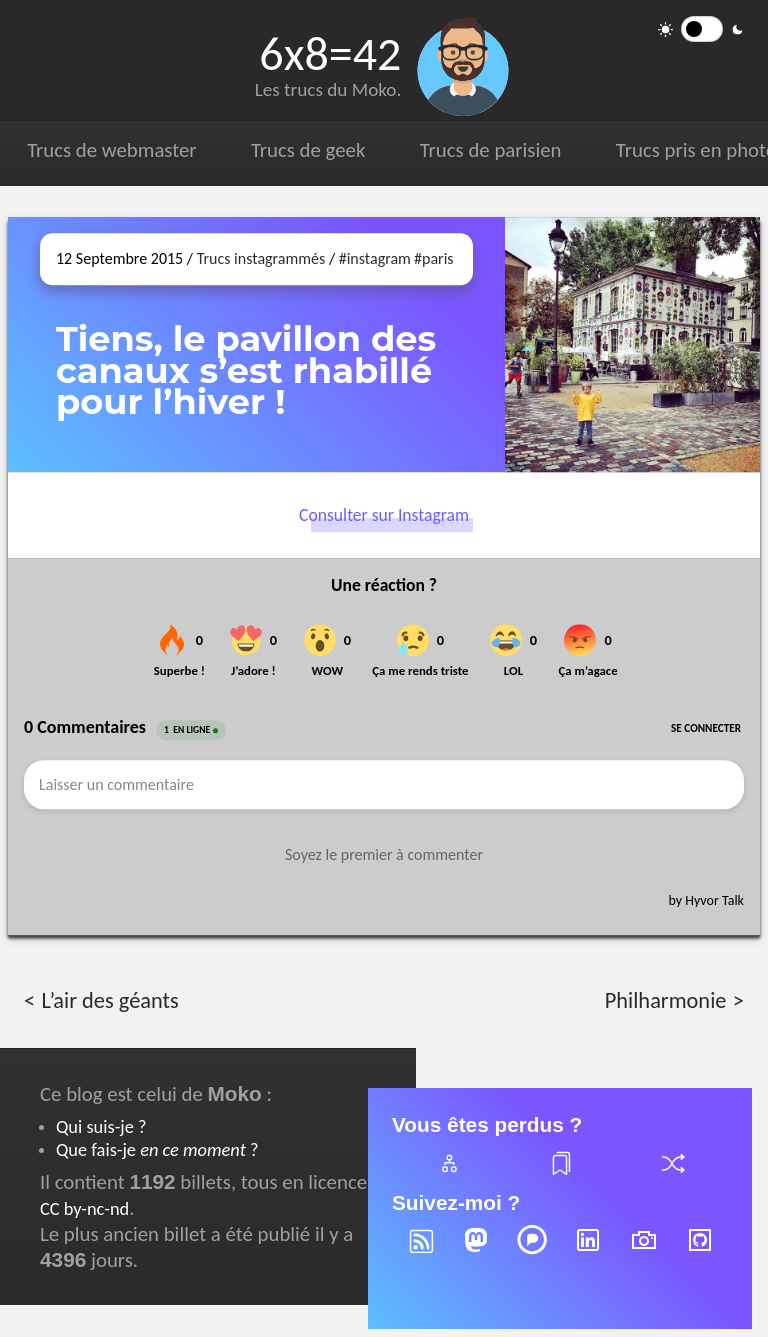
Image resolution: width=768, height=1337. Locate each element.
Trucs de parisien (491, 150)
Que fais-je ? (157, 1149)
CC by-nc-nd (84, 1208)
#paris (434, 258)
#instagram (375, 258)
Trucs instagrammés (261, 258)
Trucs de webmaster (111, 150)
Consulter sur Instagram (384, 515)
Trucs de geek (308, 150)
